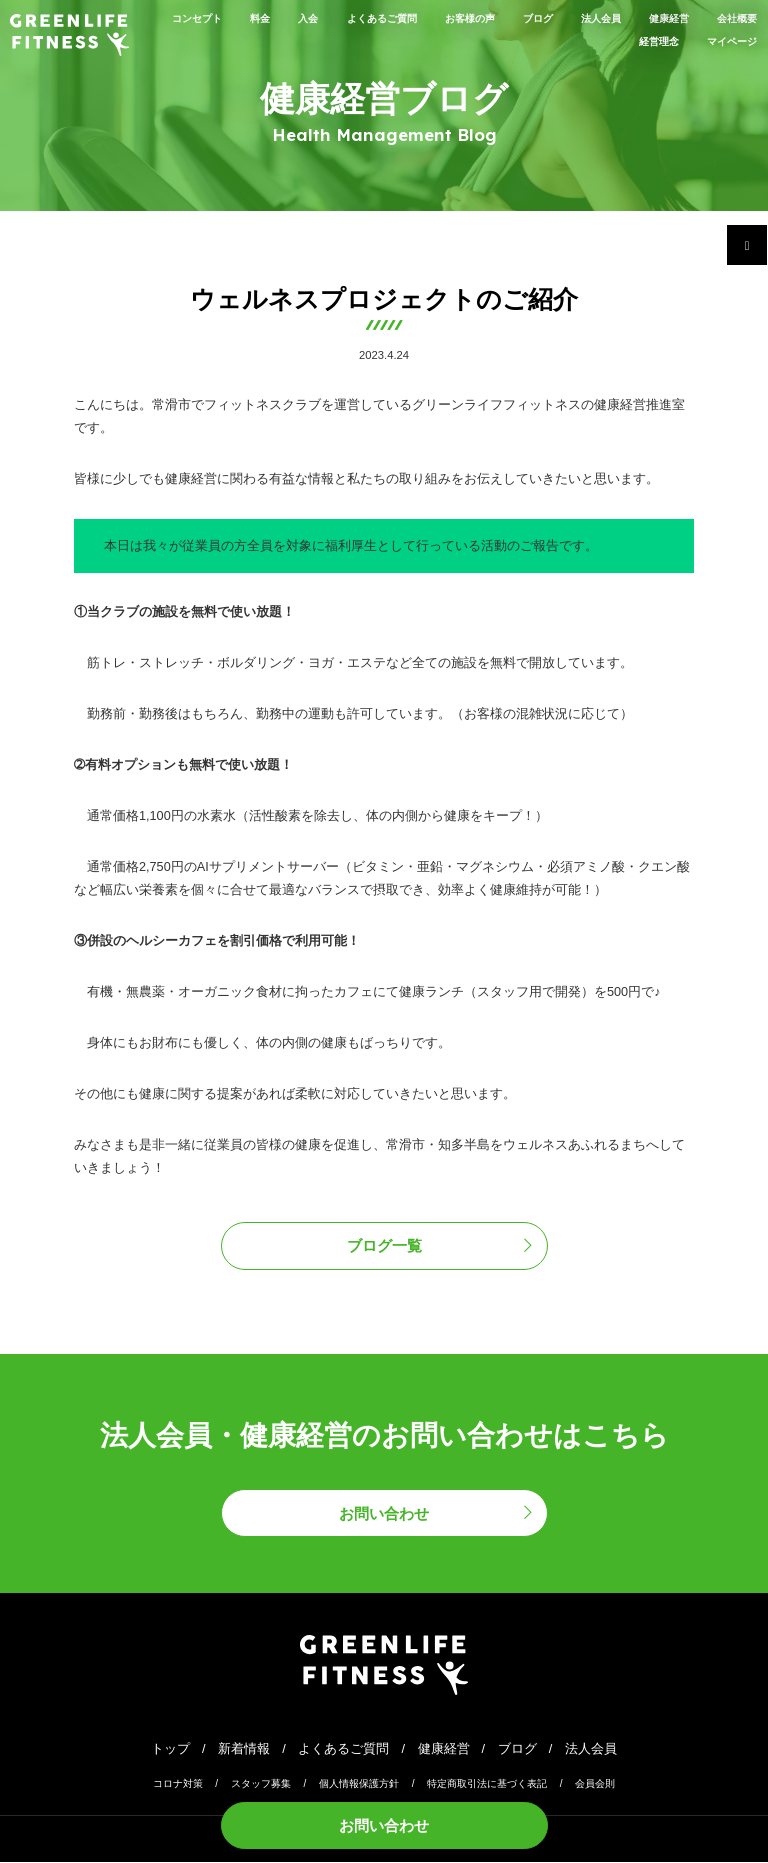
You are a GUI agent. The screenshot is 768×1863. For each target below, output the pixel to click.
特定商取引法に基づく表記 (487, 1783)
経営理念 (638, 41)
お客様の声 (497, 18)
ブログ (577, 18)
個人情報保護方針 (359, 1783)
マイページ (724, 41)
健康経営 (731, 18)
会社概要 (558, 41)
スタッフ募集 (261, 1783)
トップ (170, 1749)
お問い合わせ (384, 1824)
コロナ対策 (178, 1783)
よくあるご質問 (391, 18)
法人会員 (651, 18)
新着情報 (244, 1749)
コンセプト (176, 18)
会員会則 (595, 1783)
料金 (250, 18)
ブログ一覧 (384, 1245)
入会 (305, 18)
